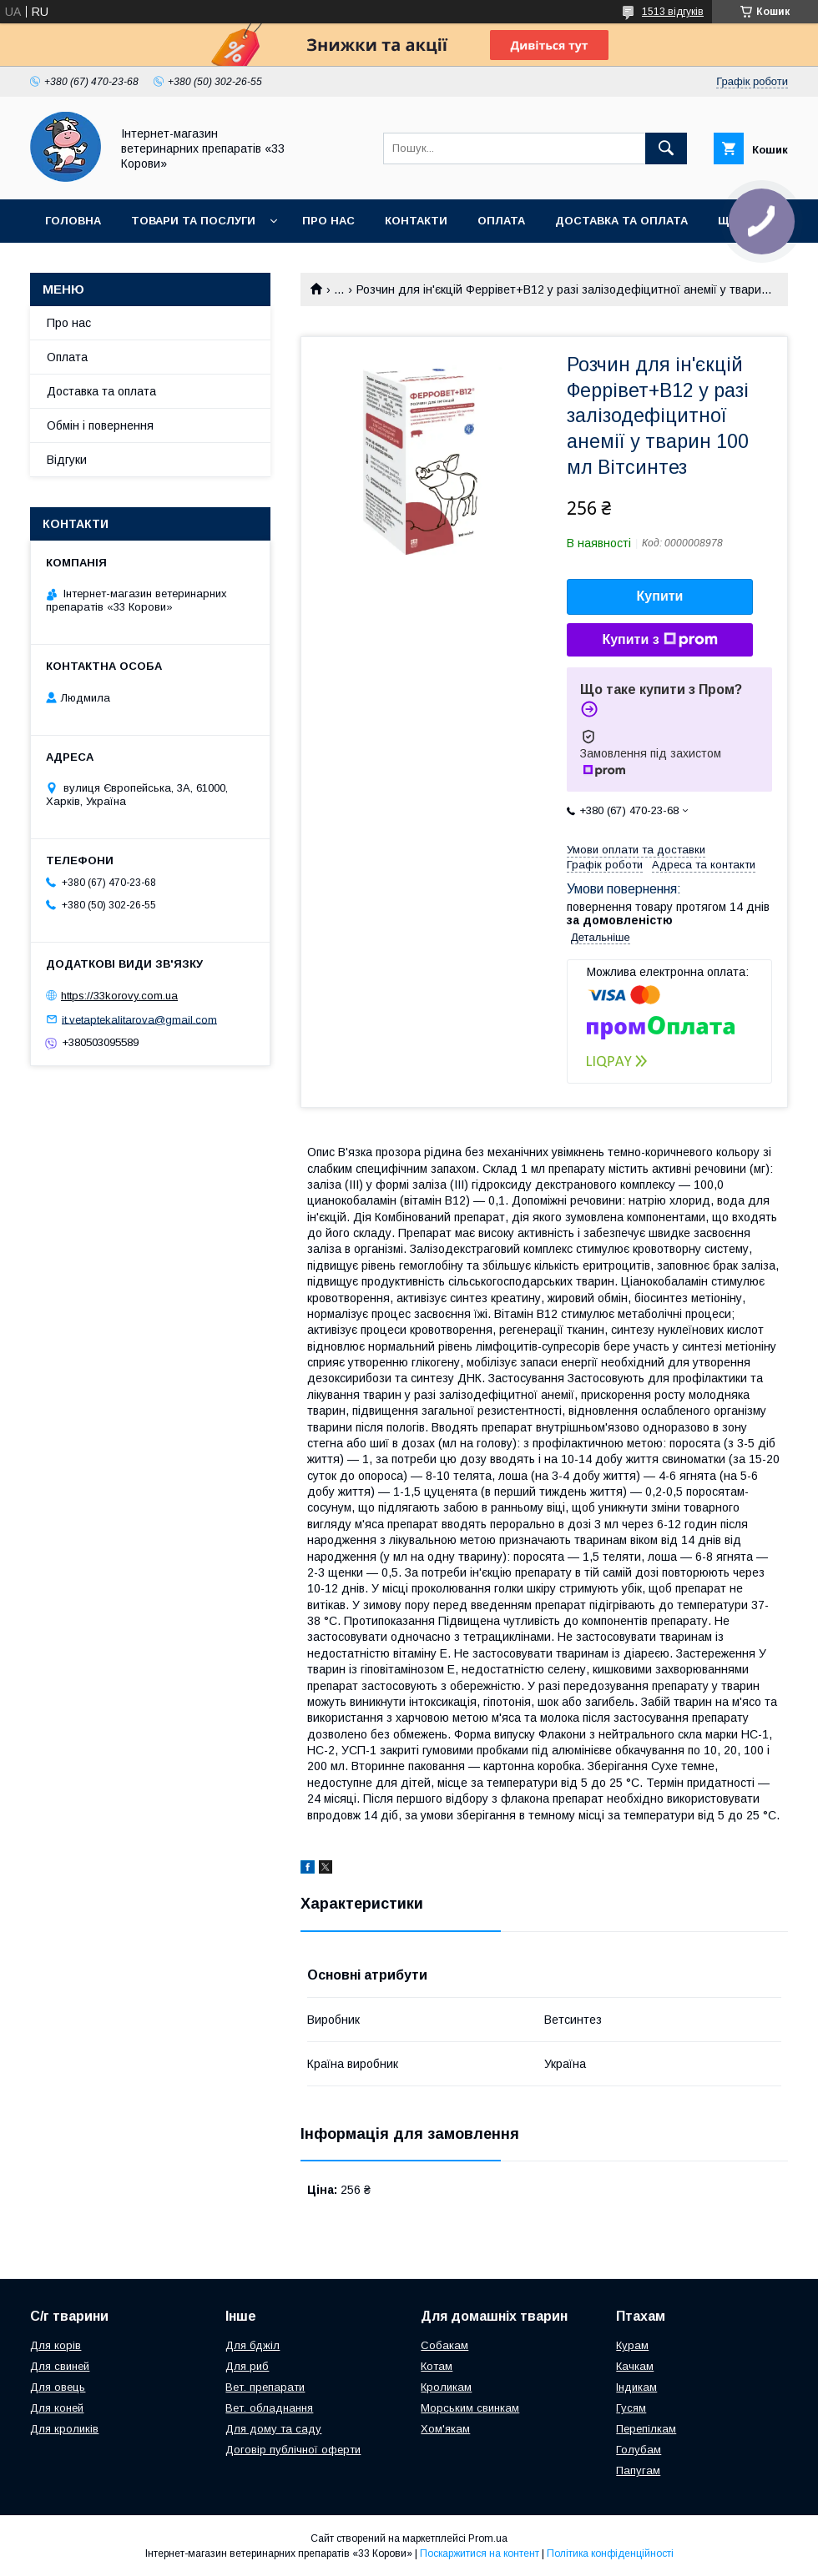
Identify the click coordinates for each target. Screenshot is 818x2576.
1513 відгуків (673, 12)
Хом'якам (445, 2429)
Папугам (638, 2470)
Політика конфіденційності (610, 2553)
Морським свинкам (470, 2408)
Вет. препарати (265, 2387)
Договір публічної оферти (293, 2449)
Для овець (57, 2387)
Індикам (636, 2387)
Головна (73, 220)
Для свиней (59, 2366)
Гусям (631, 2408)
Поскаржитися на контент (479, 2553)
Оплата (501, 220)
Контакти (416, 220)
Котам (436, 2366)
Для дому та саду (273, 2429)
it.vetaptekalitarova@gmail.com (139, 1019)
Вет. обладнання (269, 2408)
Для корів (55, 2345)
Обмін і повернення (100, 425)
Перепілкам (646, 2429)
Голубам (638, 2449)
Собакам (444, 2345)
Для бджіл (252, 2345)
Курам (632, 2345)
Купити (660, 596)
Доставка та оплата (621, 220)
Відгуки (67, 459)
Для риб (247, 2366)
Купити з (659, 639)
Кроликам (446, 2387)
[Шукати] (666, 148)
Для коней (56, 2408)
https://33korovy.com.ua (119, 995)
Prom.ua (487, 2538)
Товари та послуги (193, 220)
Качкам (635, 2366)
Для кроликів (64, 2429)
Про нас (328, 220)
